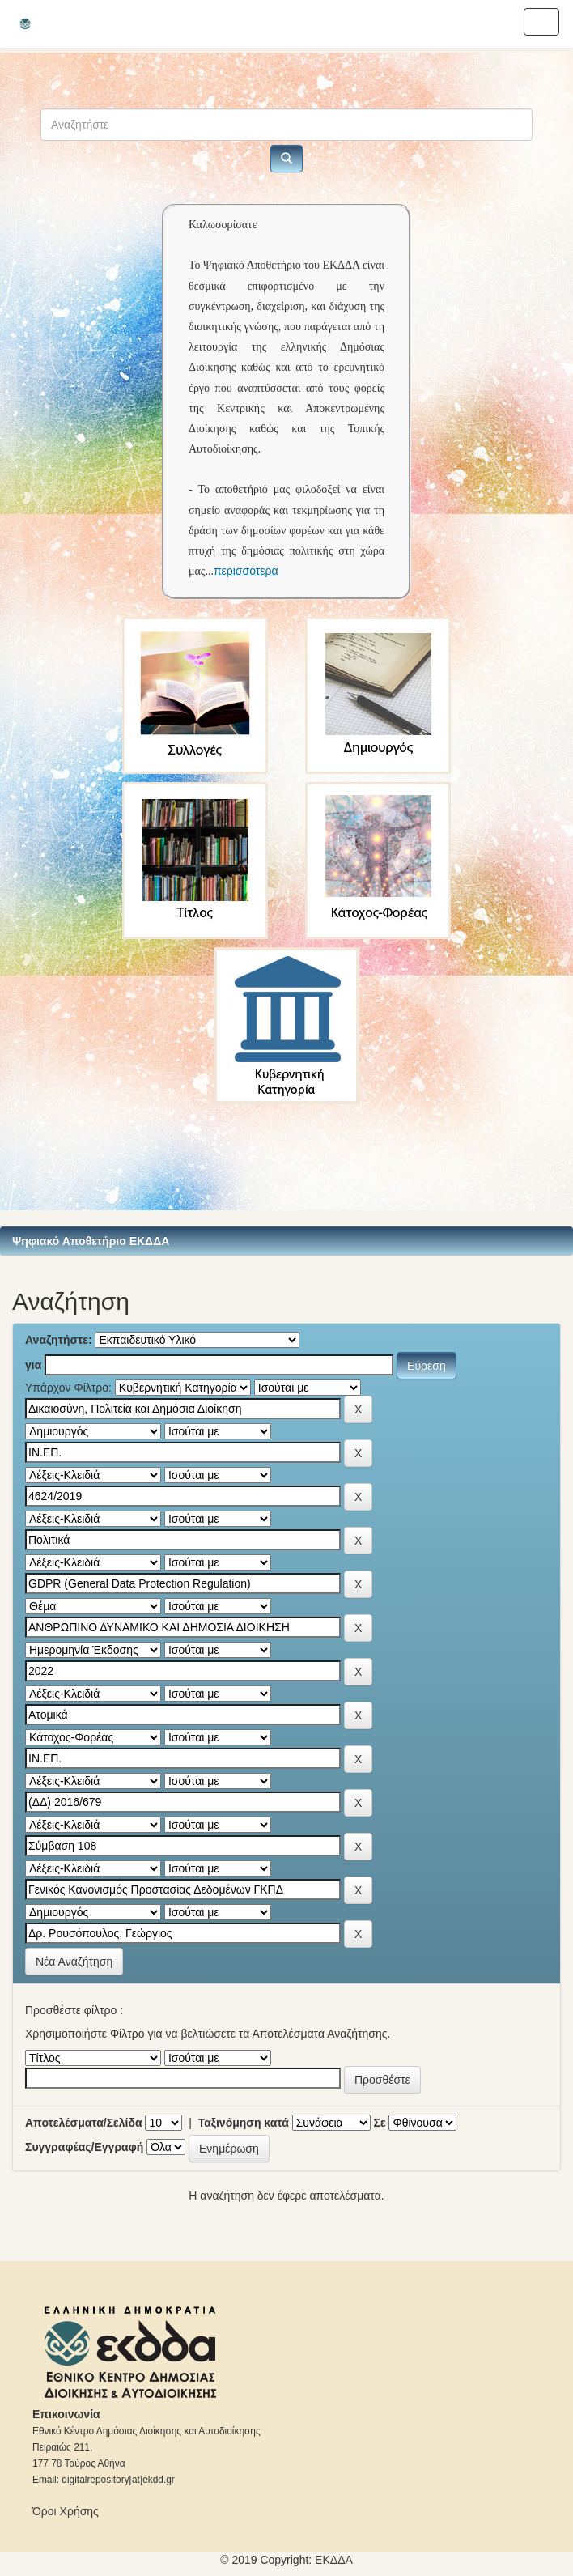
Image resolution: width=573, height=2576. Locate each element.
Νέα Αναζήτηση (74, 1961)
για (33, 1364)
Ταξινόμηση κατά (243, 2122)
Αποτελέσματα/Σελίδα (83, 2122)
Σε (380, 2122)
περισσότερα (246, 570)
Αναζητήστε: (58, 1339)
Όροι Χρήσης (65, 2511)
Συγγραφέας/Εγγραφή (84, 2146)
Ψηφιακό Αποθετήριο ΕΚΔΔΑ (90, 1241)
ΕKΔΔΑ (334, 2559)
